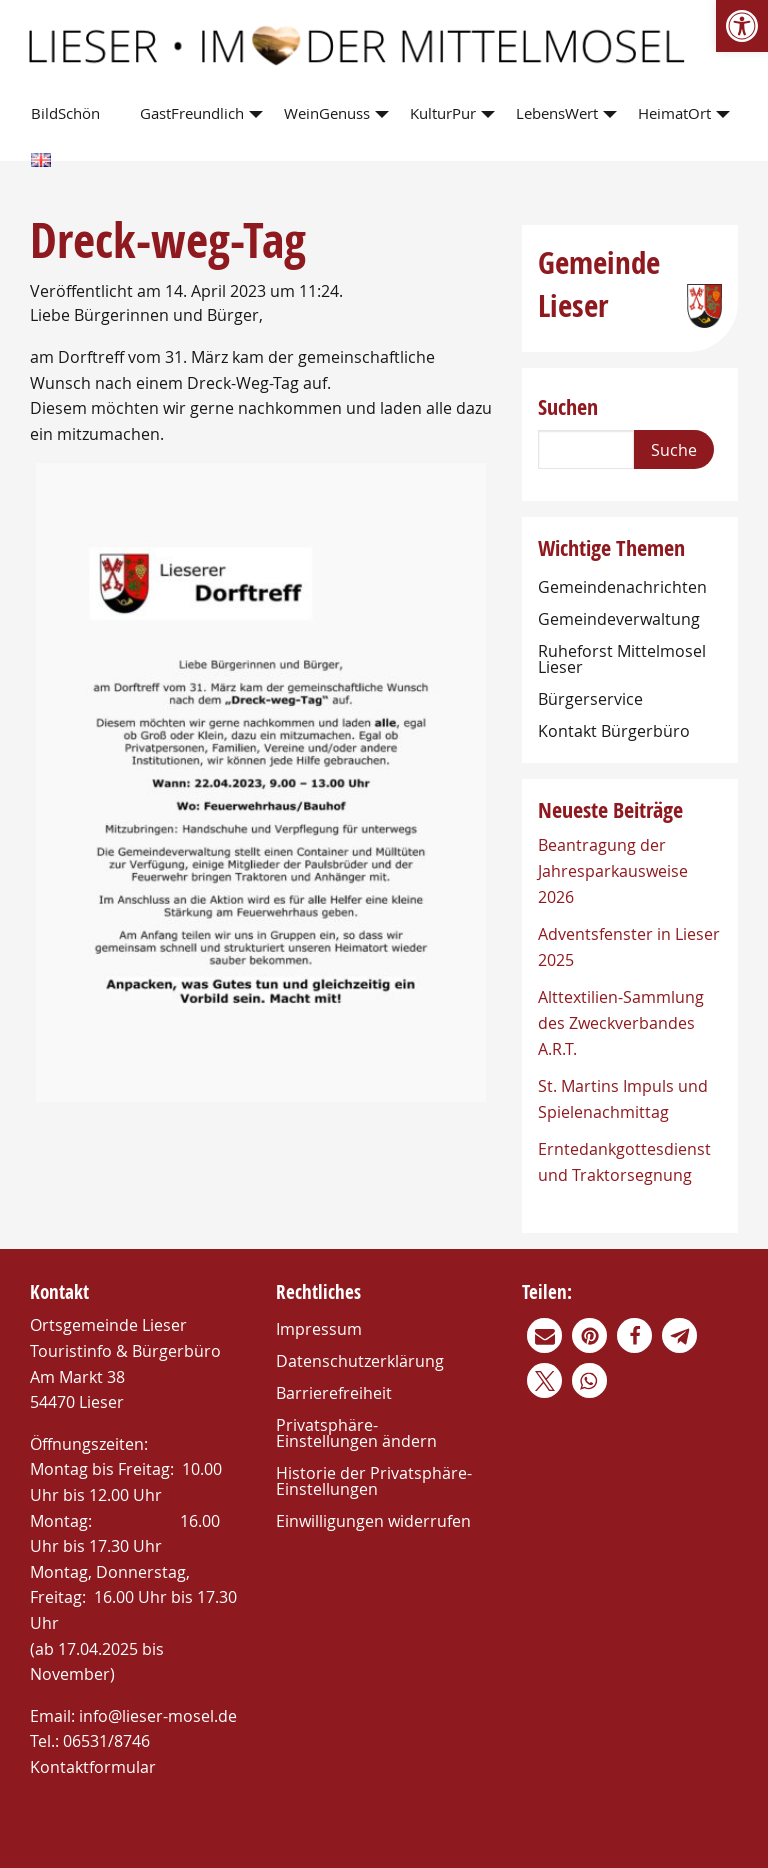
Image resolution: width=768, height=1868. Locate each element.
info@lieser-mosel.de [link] (158, 1716)
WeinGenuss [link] (327, 113)
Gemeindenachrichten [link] (622, 587)
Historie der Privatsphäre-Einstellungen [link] (374, 1481)
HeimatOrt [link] (674, 113)
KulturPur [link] (443, 113)
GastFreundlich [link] (192, 113)
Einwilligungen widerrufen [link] (373, 1521)
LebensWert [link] (557, 113)
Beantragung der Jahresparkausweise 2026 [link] (613, 870)
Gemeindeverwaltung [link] (619, 619)
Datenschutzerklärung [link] (360, 1361)
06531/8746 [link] (106, 1741)
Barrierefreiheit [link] (334, 1393)
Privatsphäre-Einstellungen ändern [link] (356, 1433)
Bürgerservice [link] (590, 699)
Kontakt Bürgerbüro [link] (614, 731)
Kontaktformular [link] (93, 1767)
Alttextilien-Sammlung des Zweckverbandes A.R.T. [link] (621, 1022)
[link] (742, 26)
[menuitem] (69, 114)
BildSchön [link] (65, 113)
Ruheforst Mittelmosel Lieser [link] (622, 659)
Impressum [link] (319, 1329)
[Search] (586, 449)
